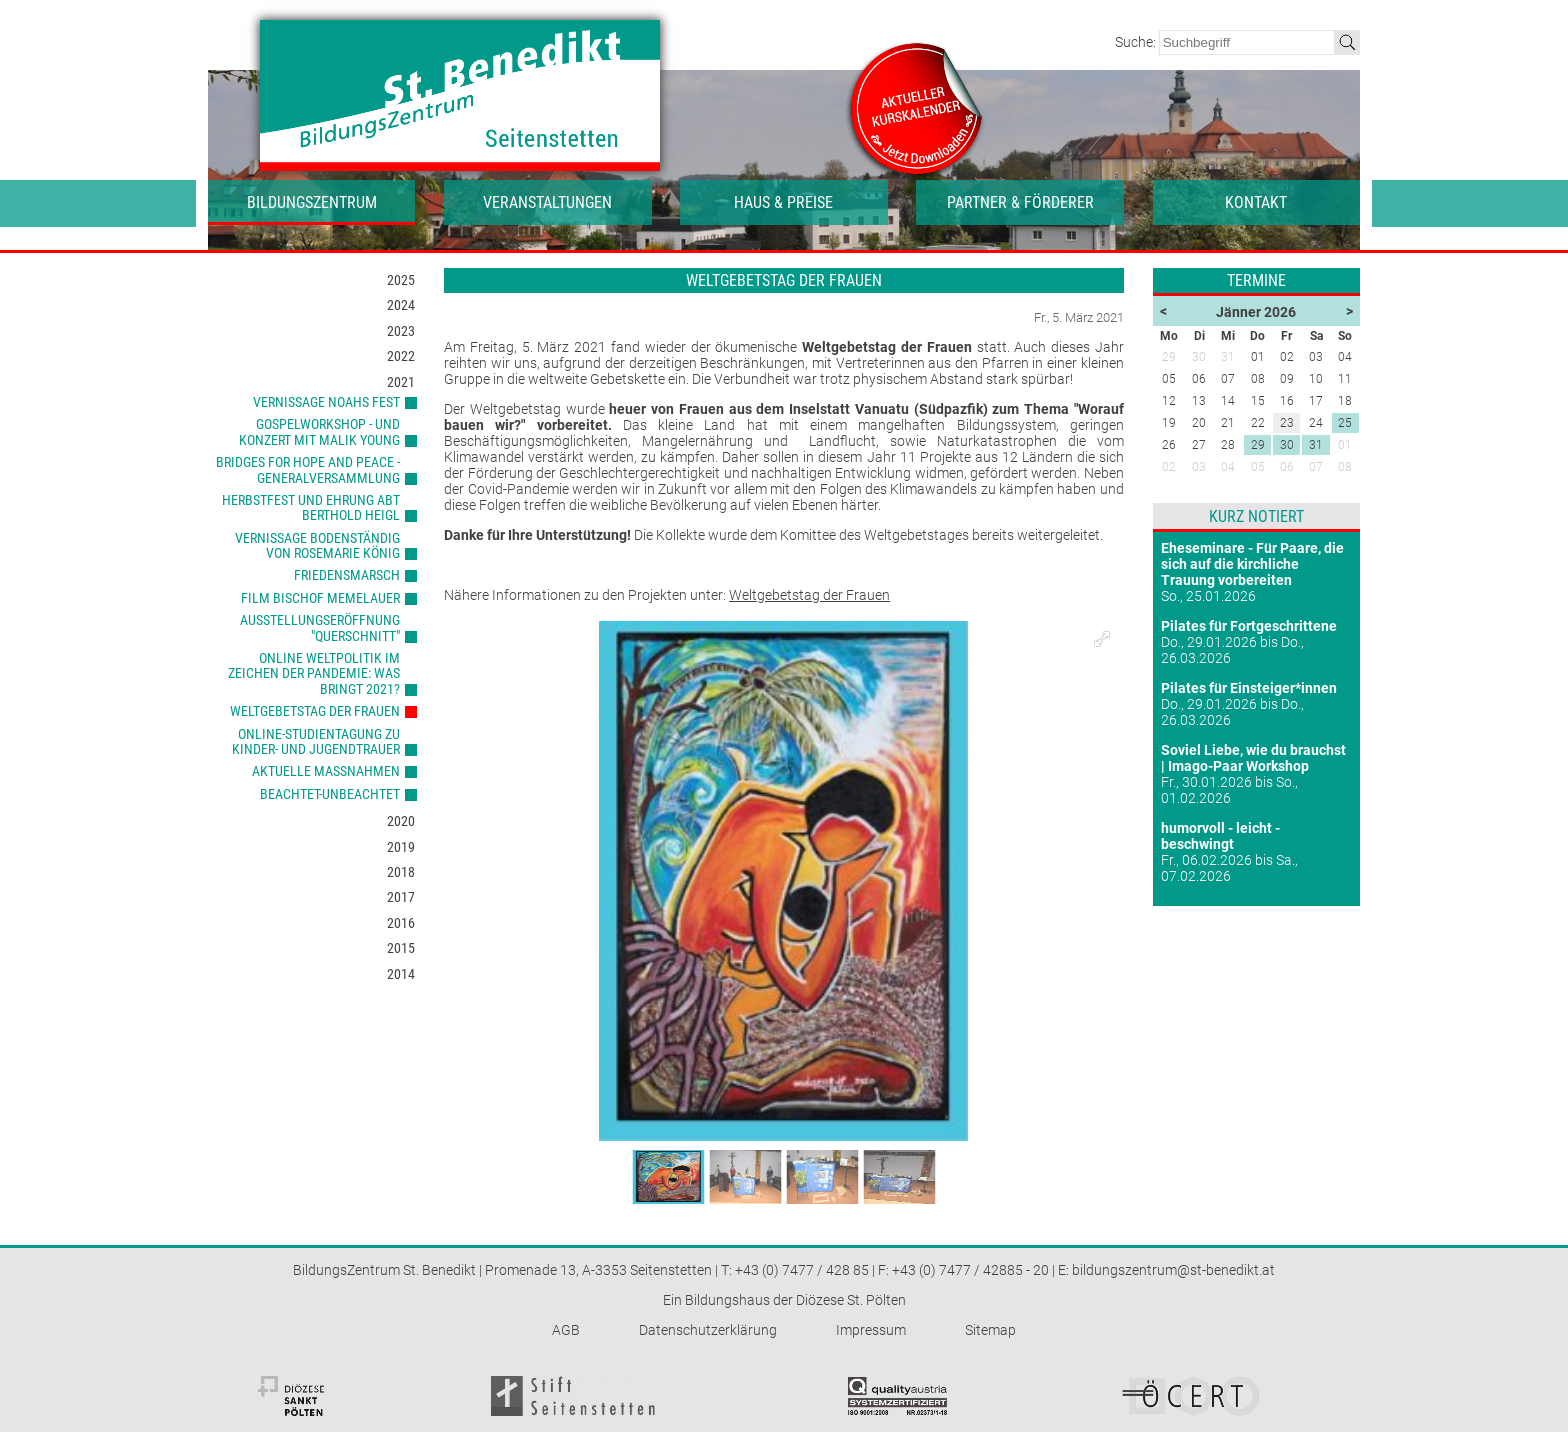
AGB (566, 1330)
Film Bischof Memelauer (320, 598)
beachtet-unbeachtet (330, 794)
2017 (401, 897)
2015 (401, 948)
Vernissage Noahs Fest (326, 402)
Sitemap (990, 1330)
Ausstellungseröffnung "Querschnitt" (320, 627)
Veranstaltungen (547, 202)
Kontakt (1256, 202)
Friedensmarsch (347, 575)
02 (1169, 467)
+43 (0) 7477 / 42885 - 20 (970, 1270)
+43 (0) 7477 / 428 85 (802, 1270)
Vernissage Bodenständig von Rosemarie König (317, 545)
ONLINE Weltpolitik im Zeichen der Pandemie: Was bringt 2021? (314, 673)
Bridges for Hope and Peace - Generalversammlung (308, 469)
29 (1258, 445)
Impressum (871, 1330)
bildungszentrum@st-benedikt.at (1173, 1270)
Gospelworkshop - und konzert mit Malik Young (319, 431)
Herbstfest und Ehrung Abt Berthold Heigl (311, 507)
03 (1199, 467)
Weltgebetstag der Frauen (315, 711)
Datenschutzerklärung (708, 1330)
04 (1228, 467)
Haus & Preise (783, 202)
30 (1287, 445)
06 (1287, 467)
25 (1345, 423)
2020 (401, 821)
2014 (401, 974)
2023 (401, 331)
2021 (401, 382)
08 (1345, 467)
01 (1345, 445)
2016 (401, 923)
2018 (401, 872)
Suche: (1137, 42)
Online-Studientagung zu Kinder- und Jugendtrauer (316, 741)
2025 (401, 280)
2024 (401, 305)
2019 (401, 847)
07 (1316, 467)
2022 (401, 356)
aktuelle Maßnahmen (326, 771)
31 (1316, 445)
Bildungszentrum (312, 202)
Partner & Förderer (1020, 202)
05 (1258, 467)
